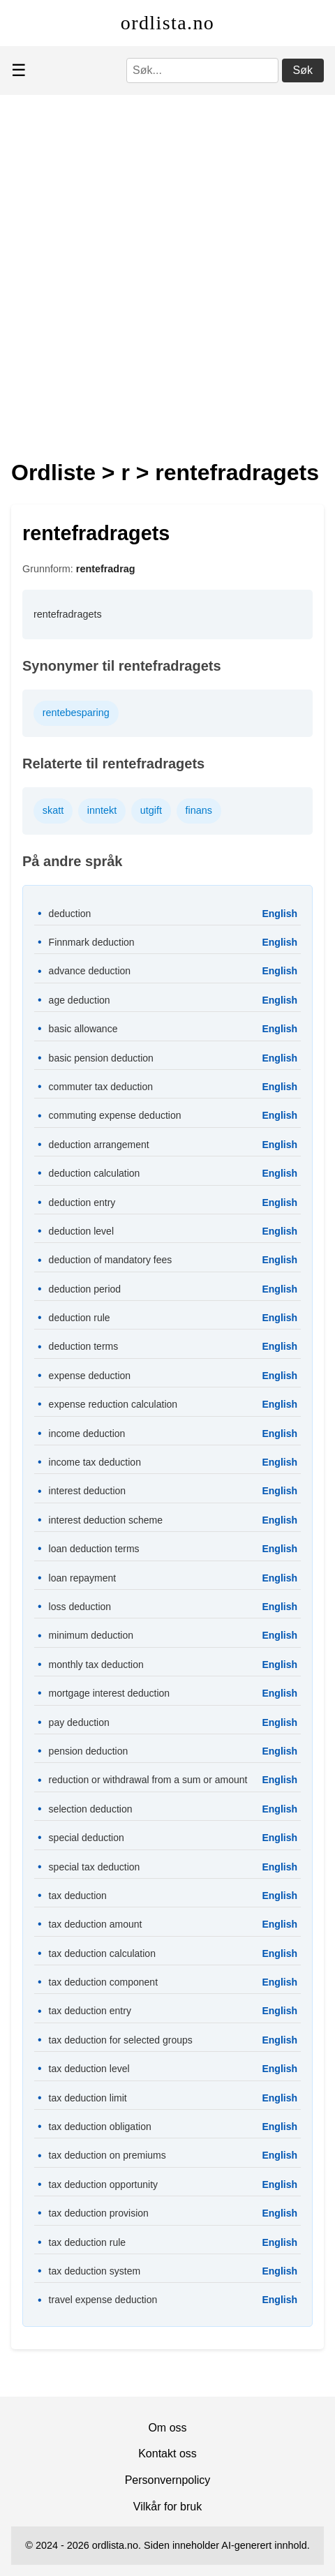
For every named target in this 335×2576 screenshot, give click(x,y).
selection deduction (91, 1809)
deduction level (81, 1231)
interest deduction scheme (106, 1520)
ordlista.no (167, 22)
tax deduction (78, 1895)
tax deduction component (103, 1982)
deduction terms (84, 1346)
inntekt (102, 810)
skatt (53, 810)
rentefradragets (237, 472)
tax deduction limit (88, 2098)
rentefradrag (105, 568)
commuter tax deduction (101, 1086)
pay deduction (79, 1722)
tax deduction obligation (100, 2126)
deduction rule (79, 1317)
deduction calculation (94, 1173)
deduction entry (82, 1202)
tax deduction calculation (102, 1953)
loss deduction (80, 1606)
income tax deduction (95, 1462)
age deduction (79, 1000)
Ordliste (53, 472)
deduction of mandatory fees (110, 1259)
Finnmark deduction (92, 942)
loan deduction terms (94, 1548)
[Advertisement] (167, 269)
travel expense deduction (103, 2299)
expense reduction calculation (113, 1404)
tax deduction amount (95, 1924)
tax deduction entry (90, 2010)
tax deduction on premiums (107, 2155)
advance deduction (90, 970)
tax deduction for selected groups (121, 2040)
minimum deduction (91, 1635)
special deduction (86, 1837)
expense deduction (90, 1375)
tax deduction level (89, 2068)
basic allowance (83, 1028)
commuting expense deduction (115, 1115)
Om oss (167, 2428)
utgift (151, 810)
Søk (303, 70)
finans (199, 810)
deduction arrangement (99, 1144)
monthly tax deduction (96, 1664)
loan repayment (83, 1578)
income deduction (87, 1433)
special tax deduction (94, 1867)
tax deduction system (95, 2271)
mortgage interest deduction (109, 1693)
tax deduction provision (99, 2213)
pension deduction (88, 1751)
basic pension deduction (101, 1058)
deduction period (85, 1289)
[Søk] (202, 70)
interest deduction (87, 1490)
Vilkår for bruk (167, 2506)
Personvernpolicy (168, 2480)
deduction (70, 913)
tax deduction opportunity (103, 2184)
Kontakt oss (167, 2453)
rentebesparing (76, 712)
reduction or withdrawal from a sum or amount (148, 1779)
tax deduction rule (87, 2242)
